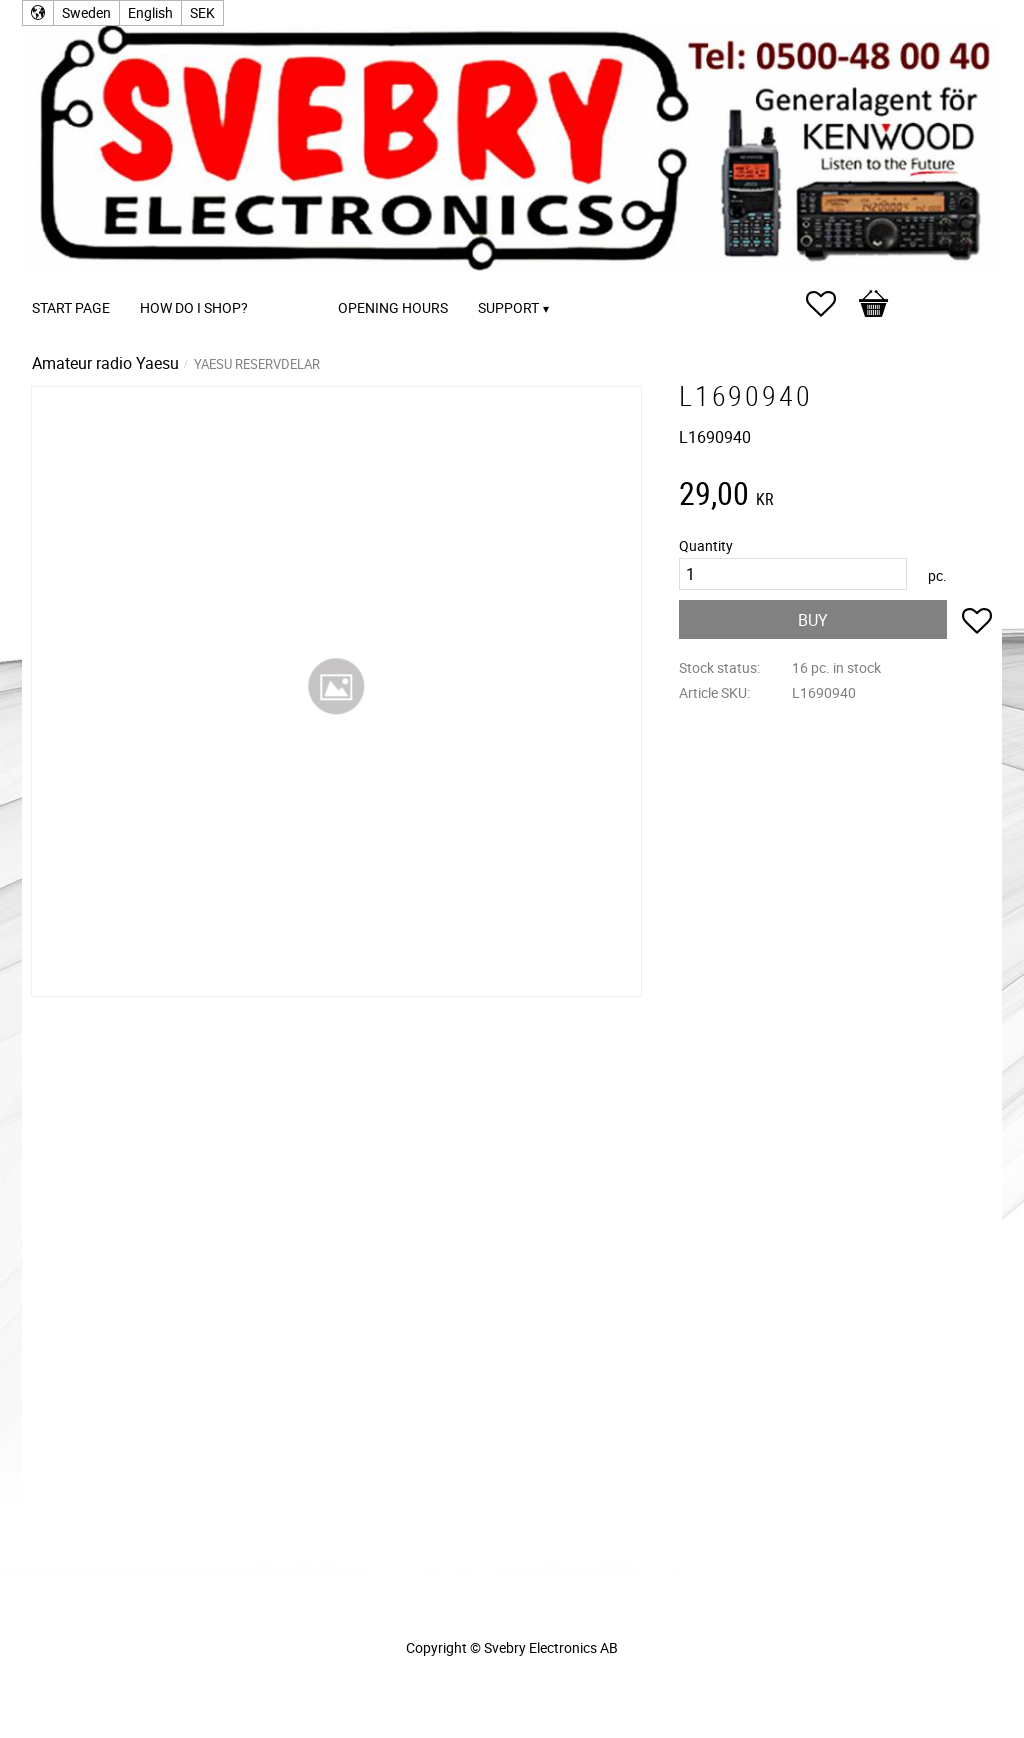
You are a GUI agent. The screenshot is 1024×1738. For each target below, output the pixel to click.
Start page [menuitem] (71, 307)
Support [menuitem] (508, 307)
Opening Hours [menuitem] (393, 307)
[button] (831, 304)
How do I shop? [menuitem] (194, 307)
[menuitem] (283, 280)
